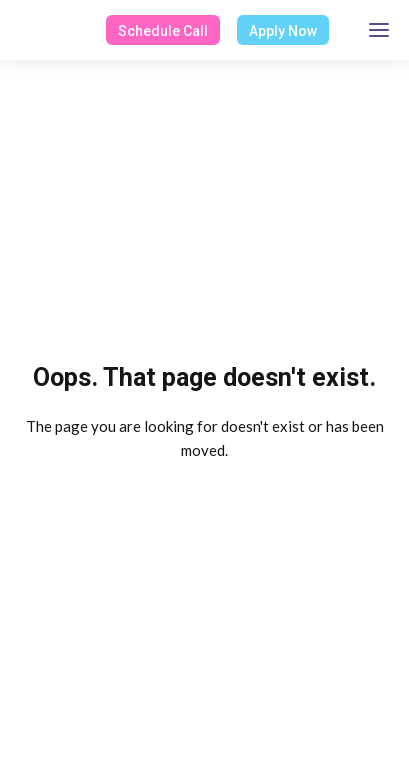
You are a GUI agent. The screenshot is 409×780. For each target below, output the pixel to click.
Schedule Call (163, 31)
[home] (16, 30)
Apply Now (283, 31)
